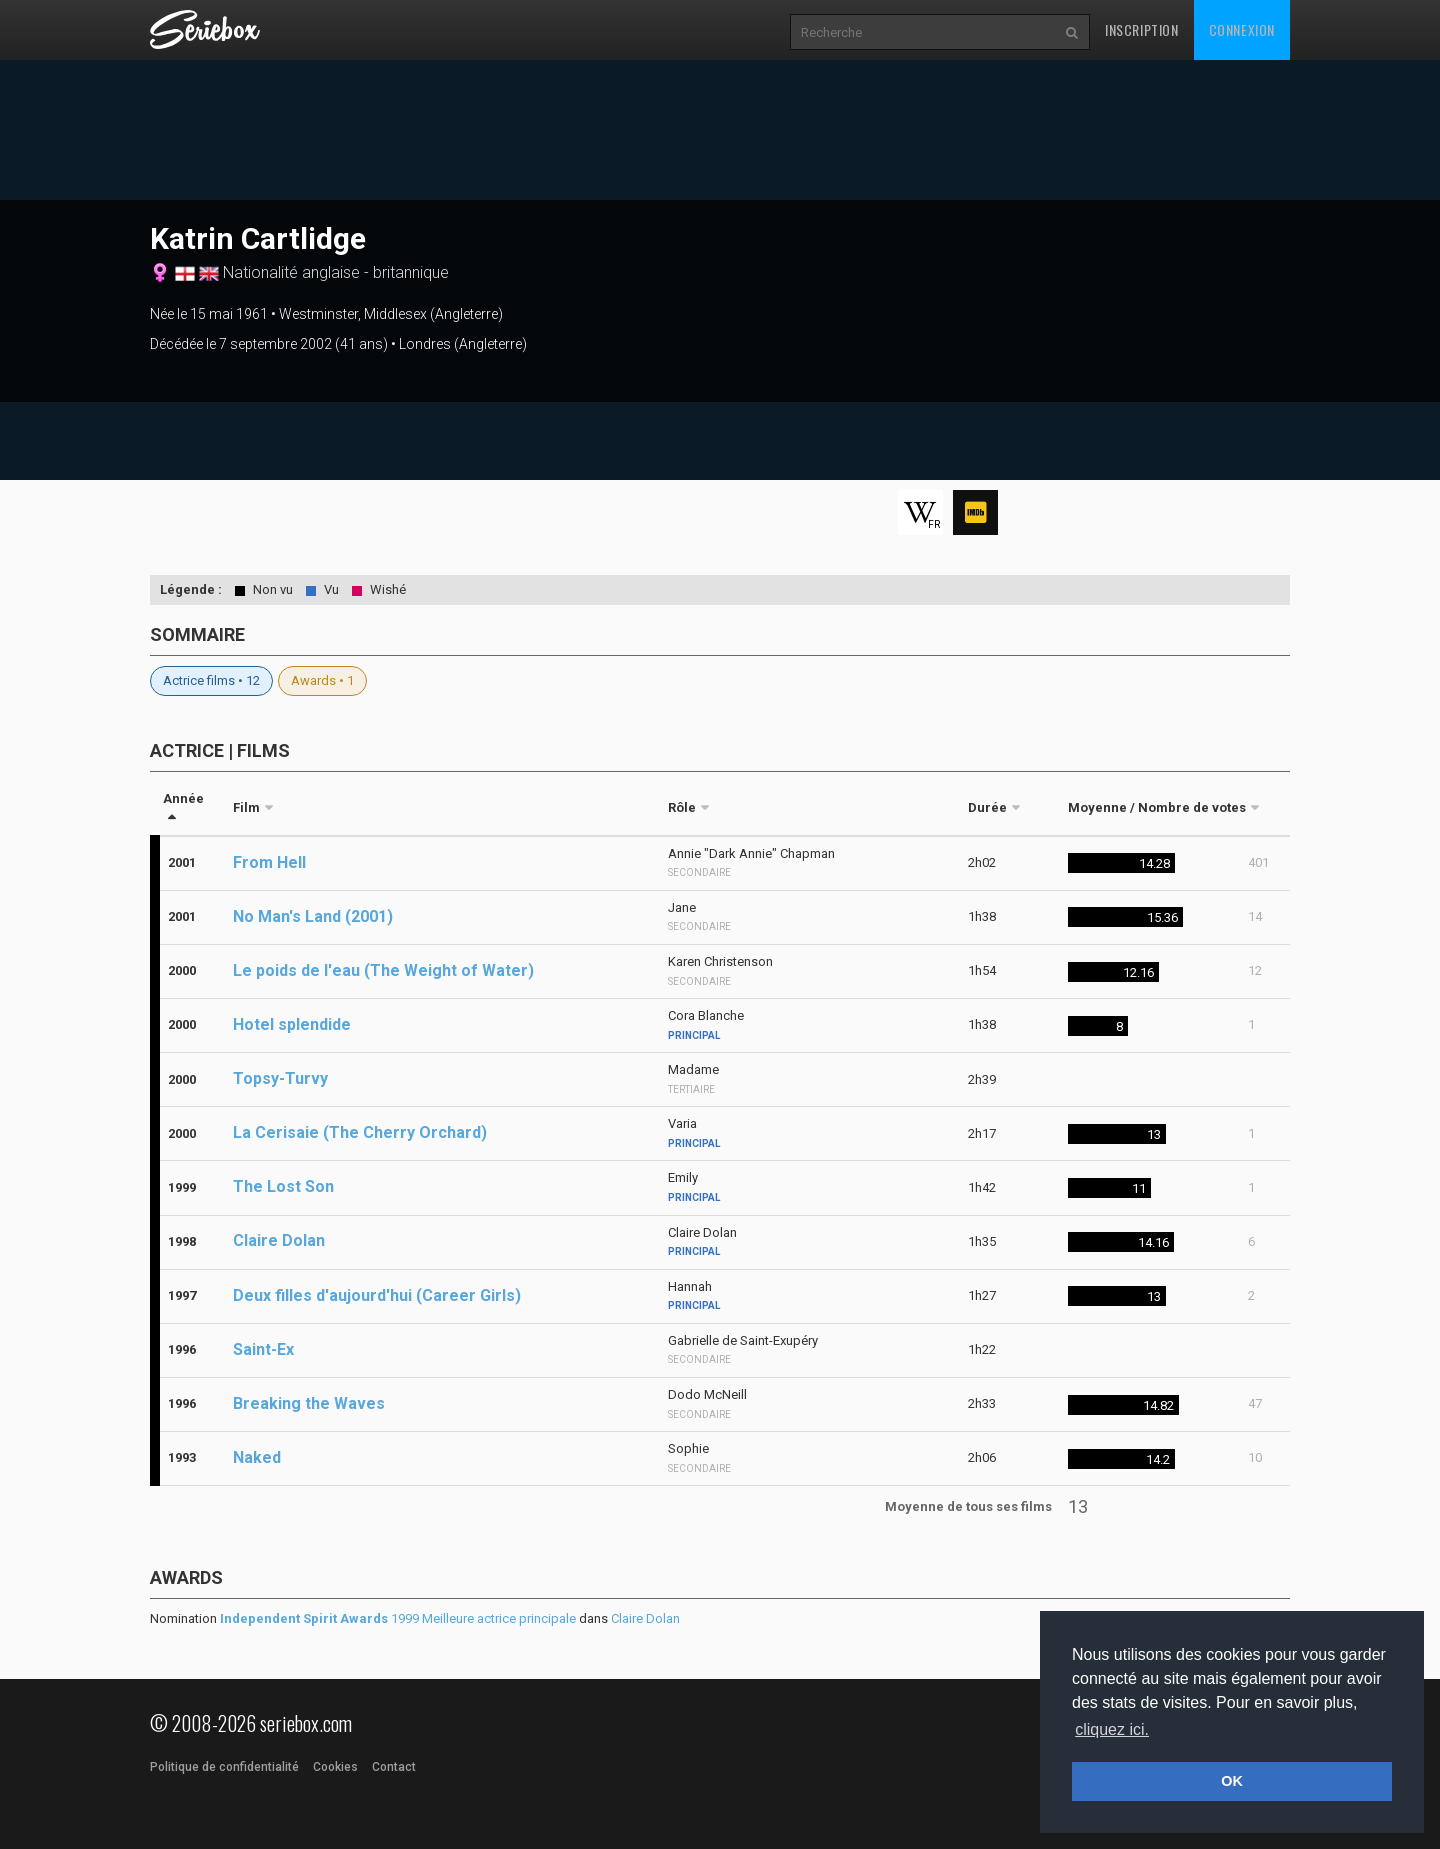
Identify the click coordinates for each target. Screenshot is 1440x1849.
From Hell (269, 862)
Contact (394, 1767)
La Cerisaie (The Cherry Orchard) (360, 1132)
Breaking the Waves (309, 1403)
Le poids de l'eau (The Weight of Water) (383, 970)
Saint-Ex (263, 1349)
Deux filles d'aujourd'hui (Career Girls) (377, 1295)
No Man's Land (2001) (313, 916)
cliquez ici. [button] (1112, 1729)
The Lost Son (283, 1186)
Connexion (1242, 29)
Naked (257, 1457)
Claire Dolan (279, 1240)
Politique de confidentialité (224, 1767)
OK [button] (1232, 1781)
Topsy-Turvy (280, 1078)
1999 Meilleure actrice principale (398, 1618)
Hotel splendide (292, 1024)
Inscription (1142, 29)
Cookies (335, 1767)
